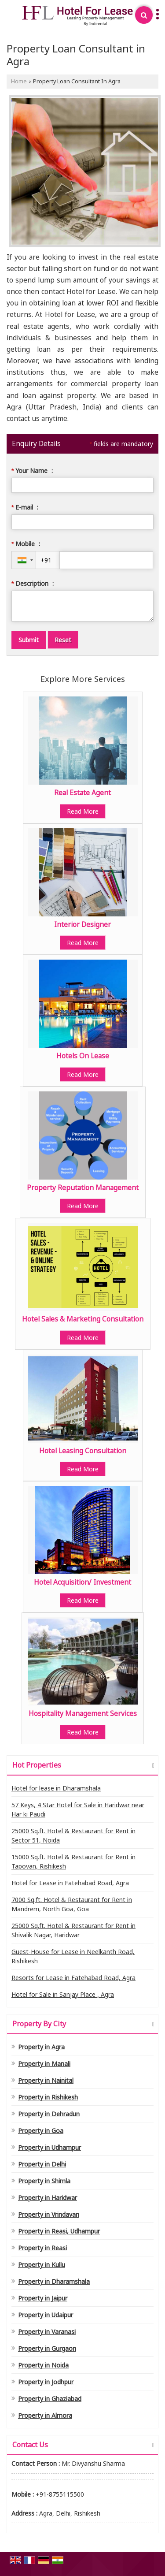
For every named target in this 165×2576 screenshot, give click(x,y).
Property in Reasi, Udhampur (59, 2231)
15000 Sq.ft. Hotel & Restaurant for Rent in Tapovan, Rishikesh (73, 1861)
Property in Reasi (42, 2248)
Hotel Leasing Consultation (82, 1451)
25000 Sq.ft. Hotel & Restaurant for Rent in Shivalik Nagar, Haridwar (73, 1930)
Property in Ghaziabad (49, 2398)
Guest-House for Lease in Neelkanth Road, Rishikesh (73, 1956)
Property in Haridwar (47, 2197)
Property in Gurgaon (47, 2348)
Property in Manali (44, 2063)
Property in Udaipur (45, 2315)
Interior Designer (82, 924)
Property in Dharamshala (54, 2281)
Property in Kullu (41, 2264)
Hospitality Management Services (83, 1713)
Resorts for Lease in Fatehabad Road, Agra (73, 1977)
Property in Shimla (44, 2181)
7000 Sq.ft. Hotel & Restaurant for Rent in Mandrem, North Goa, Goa (71, 1904)
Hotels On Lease (82, 1056)
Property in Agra (41, 2047)
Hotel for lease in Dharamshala (56, 1788)
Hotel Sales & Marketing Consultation (82, 1319)
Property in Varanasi (47, 2331)
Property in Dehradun (49, 2114)
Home (19, 81)
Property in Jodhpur (45, 2382)
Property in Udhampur (49, 2147)
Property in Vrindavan (48, 2214)
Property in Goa (40, 2130)
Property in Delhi (42, 2164)
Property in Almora (45, 2415)
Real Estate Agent (82, 792)
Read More (83, 811)
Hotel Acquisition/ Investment (82, 1582)
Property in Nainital (45, 2080)
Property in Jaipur (42, 2298)
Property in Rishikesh (48, 2097)
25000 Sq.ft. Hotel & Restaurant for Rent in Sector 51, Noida (73, 1835)
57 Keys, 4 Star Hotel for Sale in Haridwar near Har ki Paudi (77, 1809)
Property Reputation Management (83, 1187)
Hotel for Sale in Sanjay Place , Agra (62, 1994)
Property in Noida (43, 2365)
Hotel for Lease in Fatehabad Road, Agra (70, 1883)
